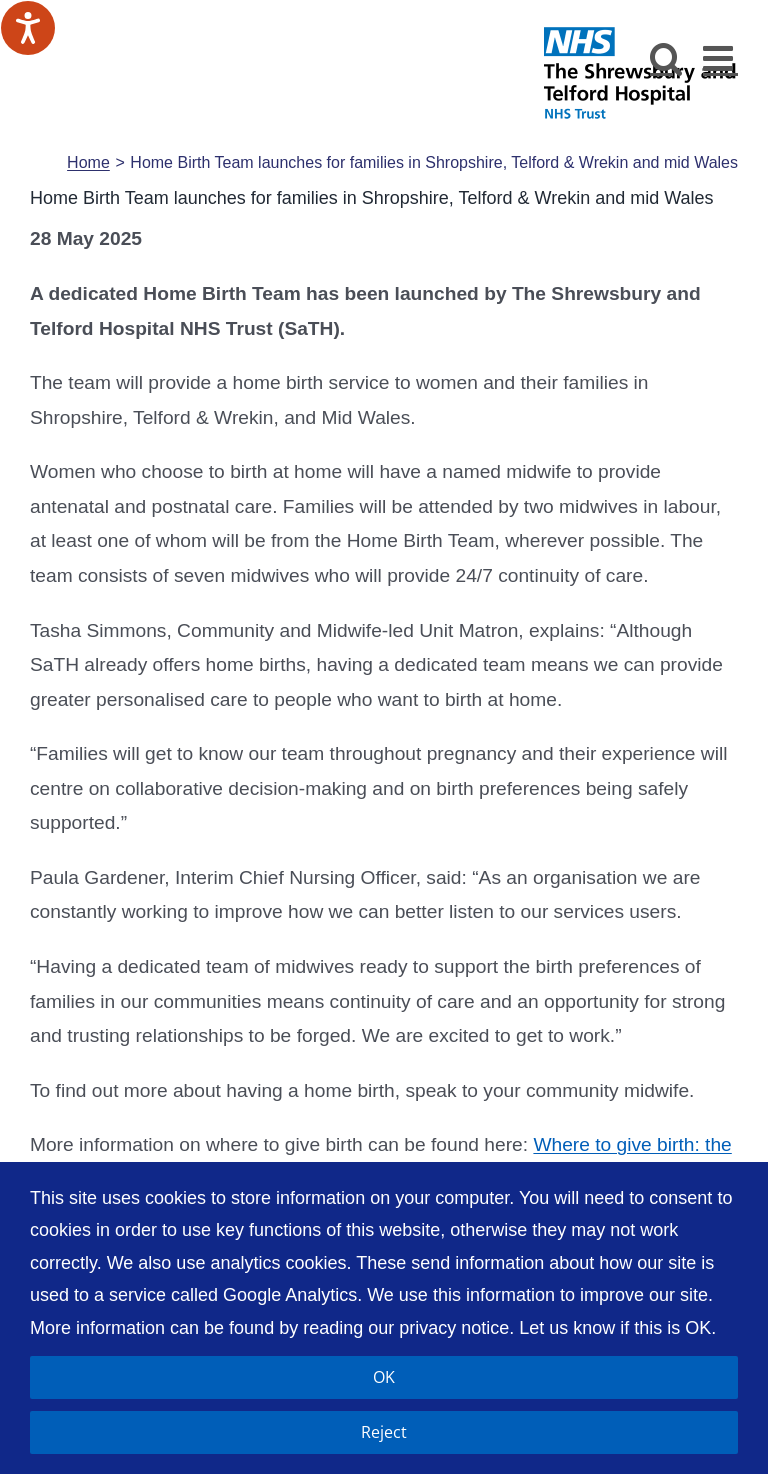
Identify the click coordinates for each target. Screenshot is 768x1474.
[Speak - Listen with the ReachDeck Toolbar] (28, 28)
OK (384, 1377)
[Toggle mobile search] (666, 57)
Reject (384, 1432)
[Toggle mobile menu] (720, 57)
